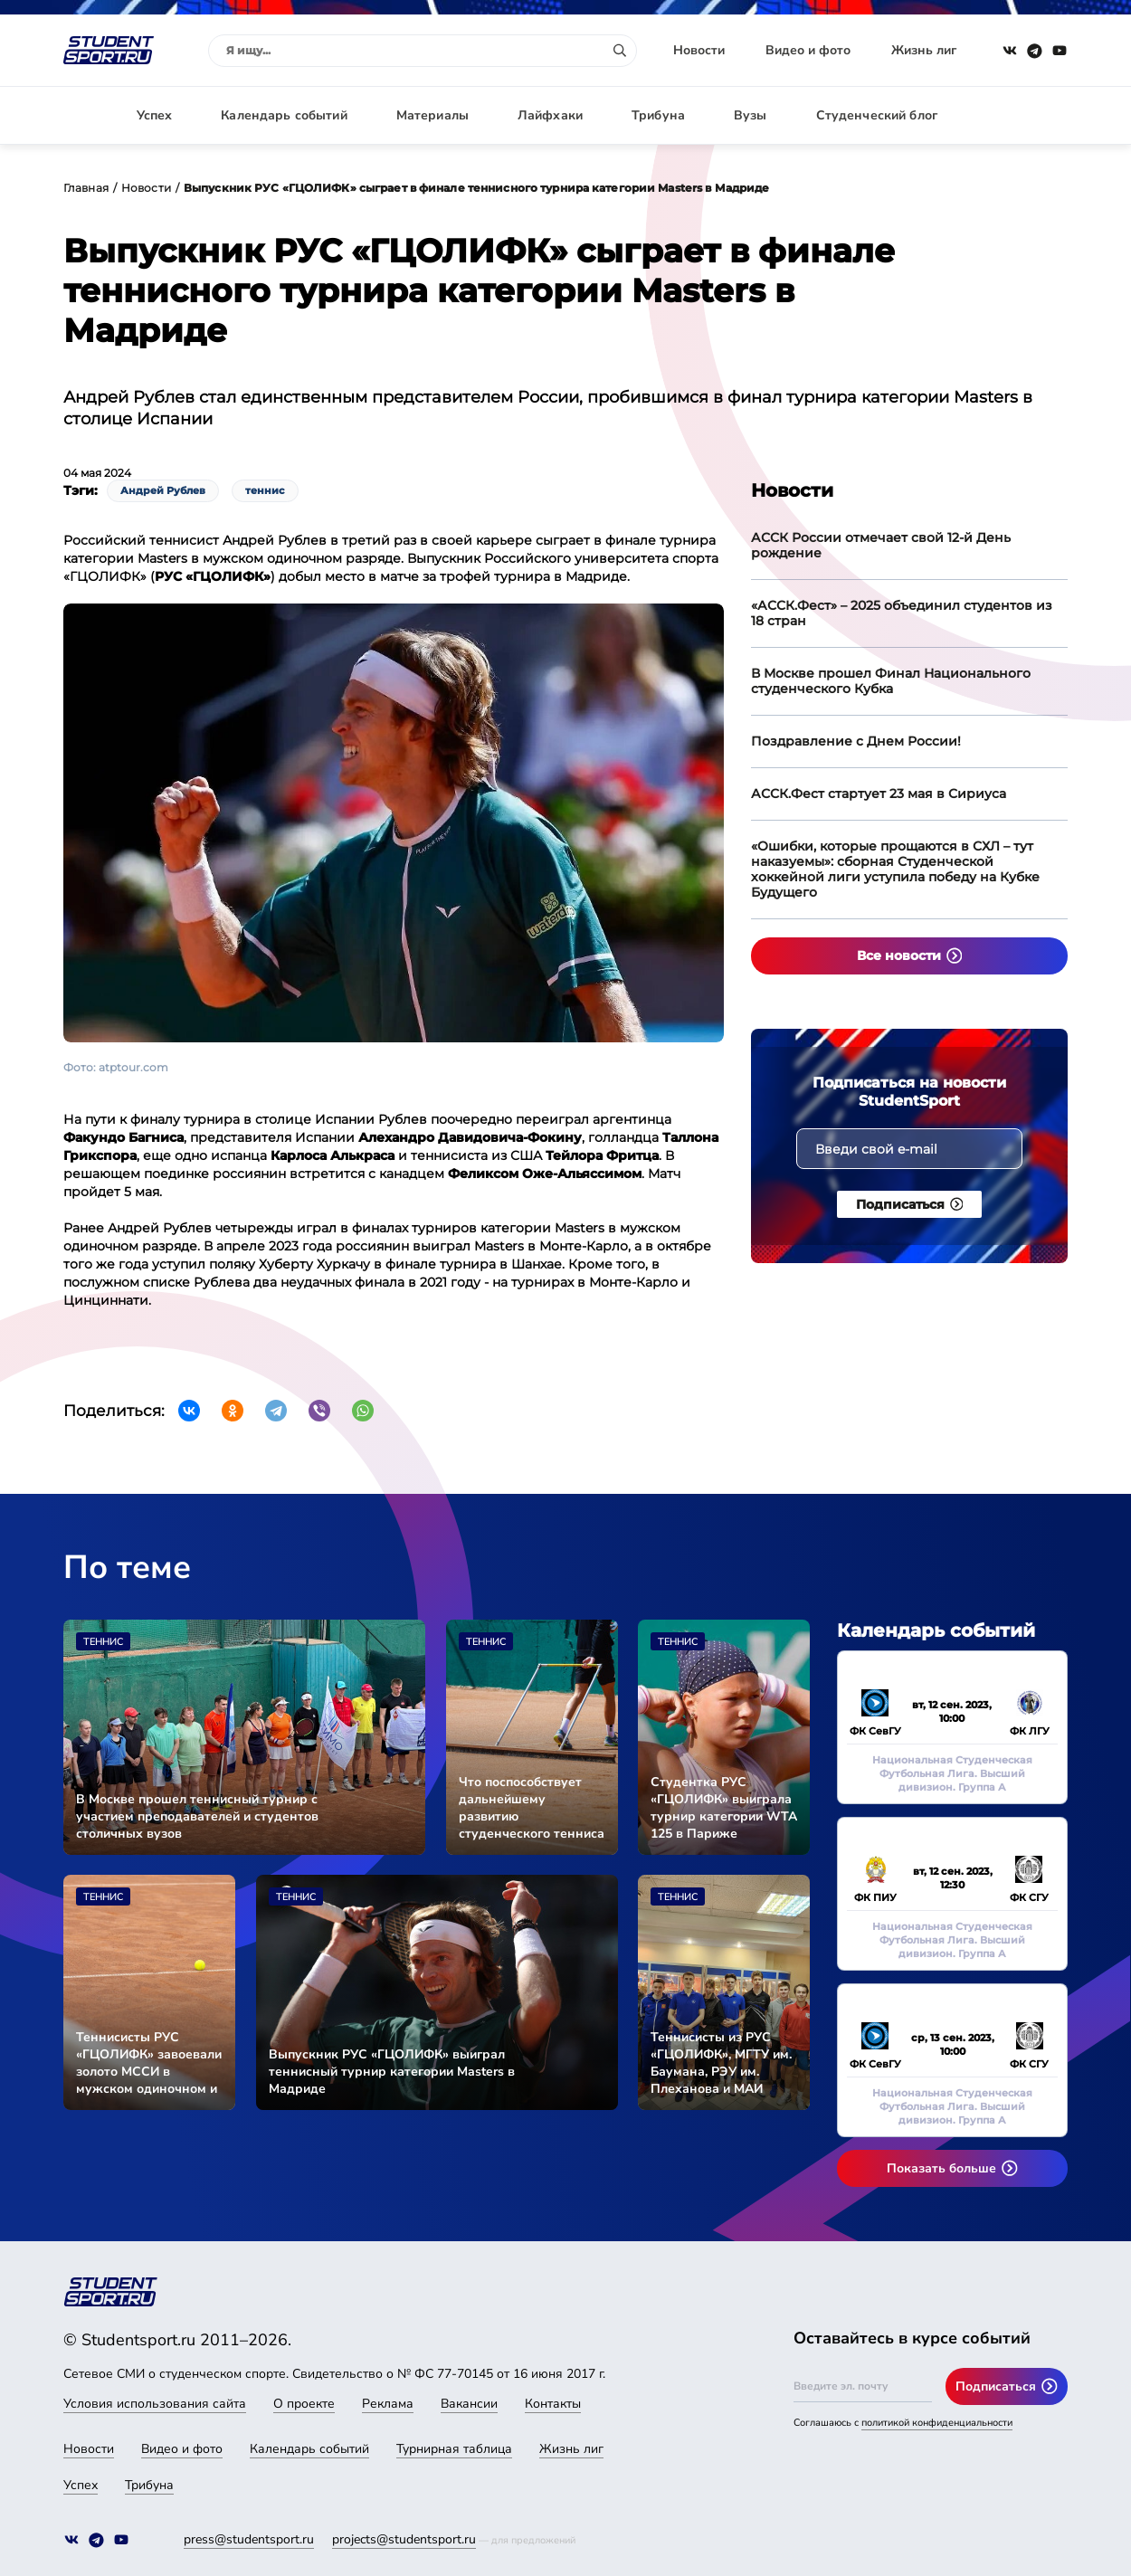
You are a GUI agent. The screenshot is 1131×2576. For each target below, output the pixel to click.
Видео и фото (808, 50)
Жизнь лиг (923, 50)
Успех (155, 115)
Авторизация (1027, 115)
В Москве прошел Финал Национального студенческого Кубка (891, 681)
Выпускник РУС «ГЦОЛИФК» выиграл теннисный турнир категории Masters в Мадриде (392, 2071)
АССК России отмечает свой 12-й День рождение (881, 545)
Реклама (387, 2403)
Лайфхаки (550, 115)
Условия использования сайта (154, 2403)
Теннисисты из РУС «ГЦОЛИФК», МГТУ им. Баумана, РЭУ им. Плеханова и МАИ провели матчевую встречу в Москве (721, 2063)
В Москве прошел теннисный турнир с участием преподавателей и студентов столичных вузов (197, 1816)
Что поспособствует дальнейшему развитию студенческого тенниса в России (531, 1807)
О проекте (304, 2403)
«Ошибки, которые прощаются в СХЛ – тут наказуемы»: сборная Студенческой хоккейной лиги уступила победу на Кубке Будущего (895, 869)
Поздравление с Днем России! (856, 741)
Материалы (432, 115)
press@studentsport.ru (249, 2539)
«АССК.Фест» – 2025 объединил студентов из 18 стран (901, 613)
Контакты (553, 2403)
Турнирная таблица (454, 2448)
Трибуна (658, 115)
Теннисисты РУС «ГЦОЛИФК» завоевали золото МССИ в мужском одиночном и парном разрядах (149, 2063)
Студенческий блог (876, 115)
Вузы (750, 115)
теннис (265, 490)
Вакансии (469, 2403)
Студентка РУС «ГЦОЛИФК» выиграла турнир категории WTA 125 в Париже (724, 1807)
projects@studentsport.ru (404, 2539)
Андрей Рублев (162, 490)
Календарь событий (284, 115)
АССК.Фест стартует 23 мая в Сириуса (878, 793)
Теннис (103, 1642)
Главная (86, 188)
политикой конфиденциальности (936, 2422)
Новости (699, 50)
